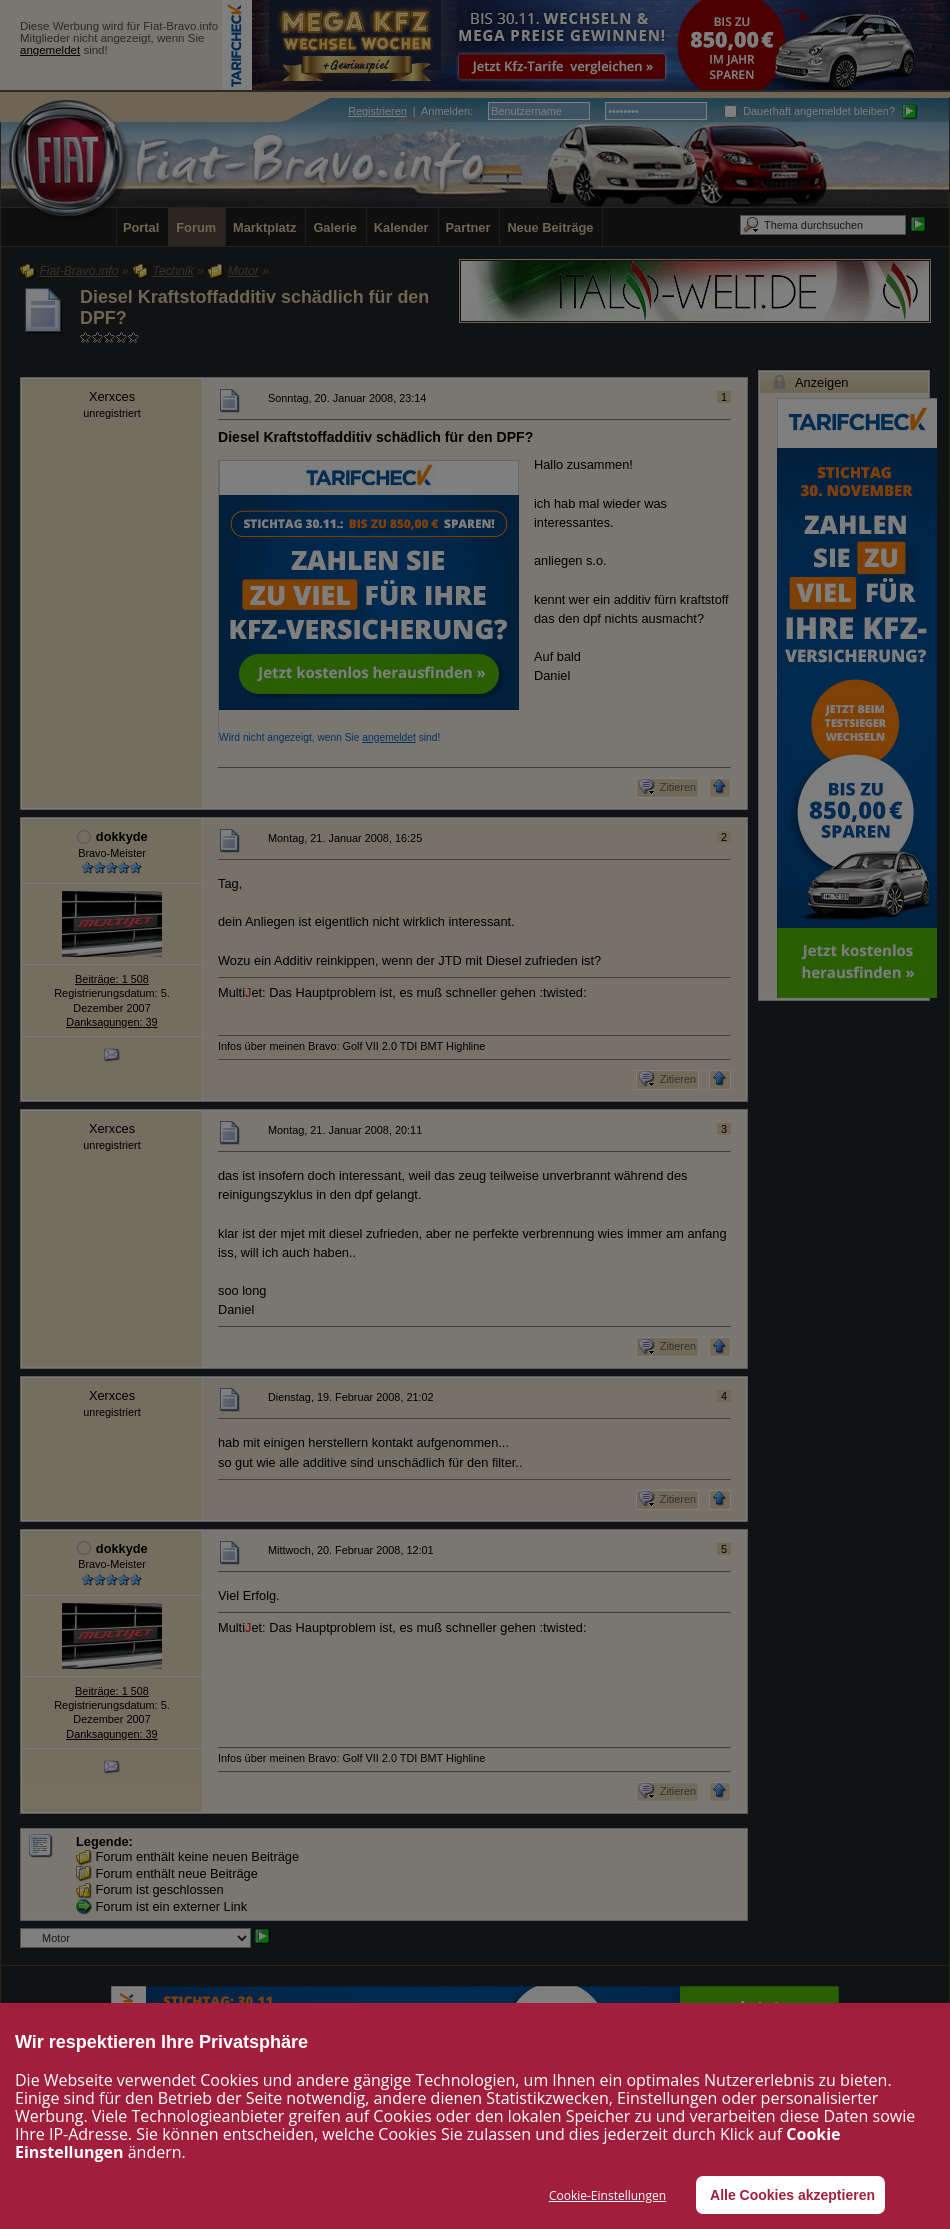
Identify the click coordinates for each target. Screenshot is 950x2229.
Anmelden (445, 111)
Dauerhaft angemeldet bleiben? (809, 111)
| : (410, 111)
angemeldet (50, 50)
